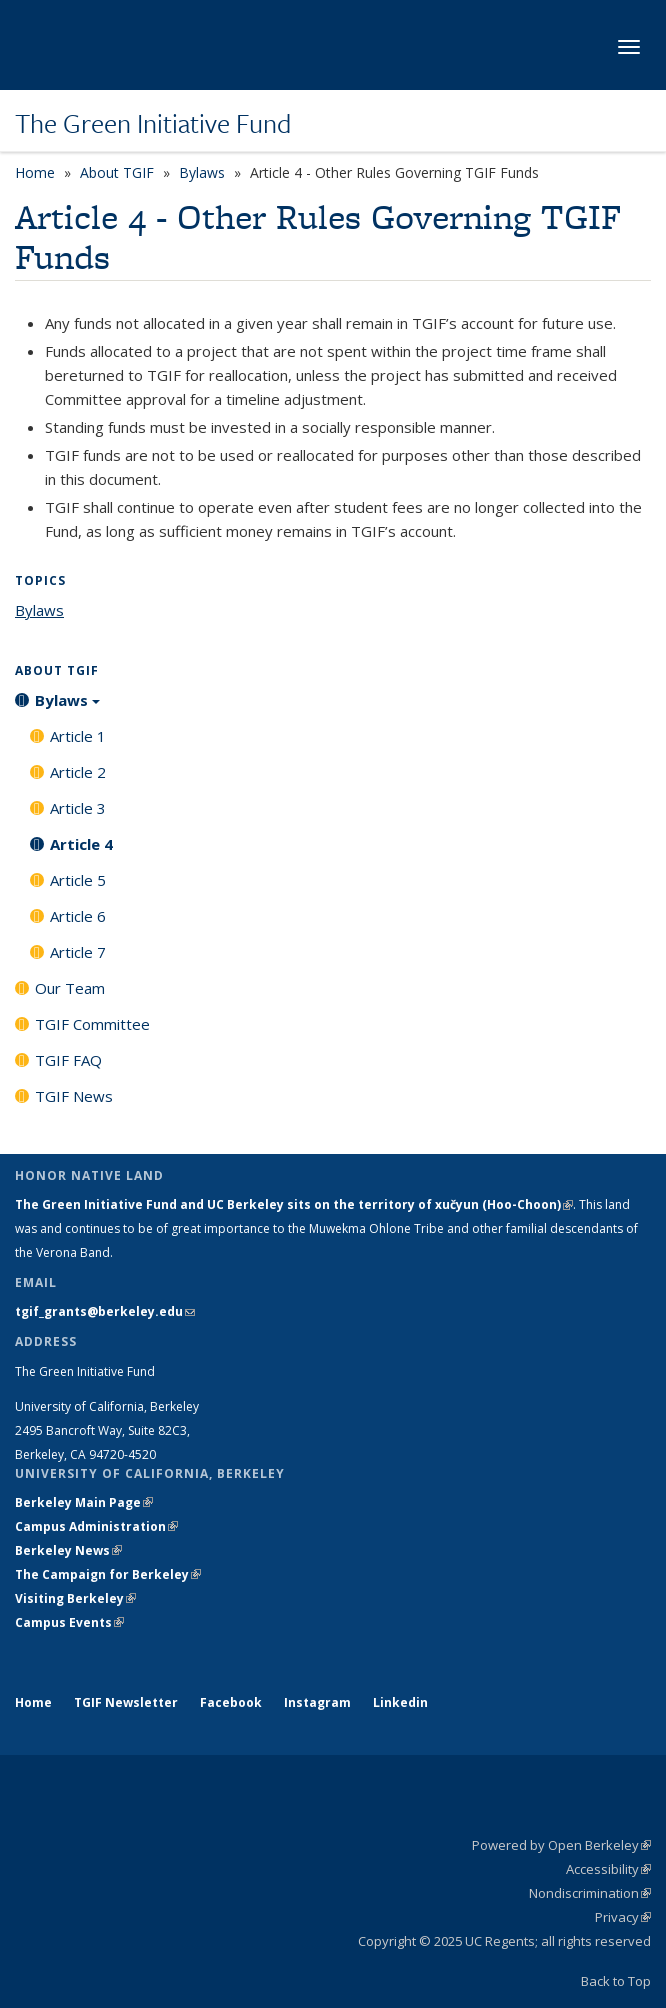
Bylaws (202, 172)
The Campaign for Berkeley (108, 1574)
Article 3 (78, 808)
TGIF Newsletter (126, 1702)
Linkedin (400, 1702)
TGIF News (74, 1096)
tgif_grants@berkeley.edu (105, 1311)
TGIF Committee (92, 1024)
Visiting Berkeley (75, 1598)
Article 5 (78, 880)
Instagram (317, 1702)
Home (35, 172)
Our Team (70, 988)
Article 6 (78, 916)
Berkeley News (68, 1550)
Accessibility (608, 1869)
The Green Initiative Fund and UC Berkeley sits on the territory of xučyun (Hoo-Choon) (294, 1204)
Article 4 (81, 844)
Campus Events (69, 1622)
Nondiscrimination (590, 1893)
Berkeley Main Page (84, 1502)
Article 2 (78, 772)
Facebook (231, 1702)
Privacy (623, 1917)
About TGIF (117, 172)
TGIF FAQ (68, 1060)
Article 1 (78, 736)
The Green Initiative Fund (153, 123)
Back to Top (616, 1981)
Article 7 (78, 952)
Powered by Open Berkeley (561, 1845)
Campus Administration (96, 1526)
